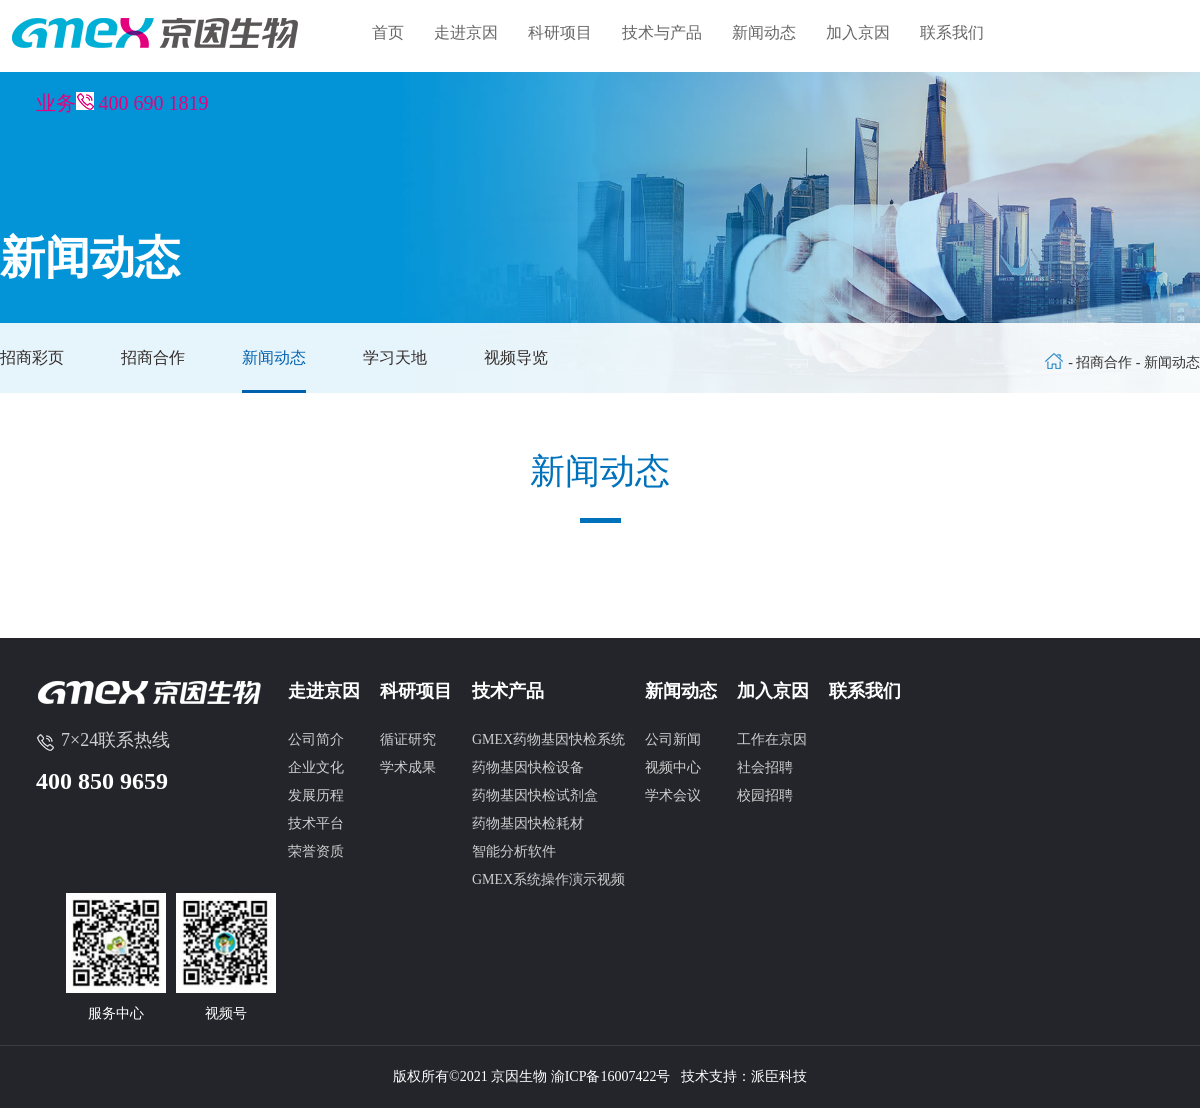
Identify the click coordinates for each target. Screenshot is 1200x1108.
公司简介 (316, 739)
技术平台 (316, 823)
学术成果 (408, 767)
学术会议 (673, 795)
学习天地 (395, 357)
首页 (388, 32)
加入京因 (858, 32)
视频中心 (673, 767)
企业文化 (316, 767)
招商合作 (153, 357)
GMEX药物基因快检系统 (548, 739)
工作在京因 (772, 739)
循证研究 (408, 739)
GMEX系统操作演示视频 (548, 879)
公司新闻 (673, 739)
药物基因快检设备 (528, 767)
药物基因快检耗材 (528, 823)
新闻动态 (764, 32)
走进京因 (466, 32)
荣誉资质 (316, 851)
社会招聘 (765, 767)
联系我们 (952, 32)
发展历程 (316, 795)
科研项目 (560, 32)
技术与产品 (662, 32)
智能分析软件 (514, 851)
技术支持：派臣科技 (744, 1076)
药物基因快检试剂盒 (535, 795)
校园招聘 (765, 795)
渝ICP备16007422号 (611, 1076)
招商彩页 (32, 357)
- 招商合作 (1102, 362)
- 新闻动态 (1168, 362)
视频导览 (516, 357)
